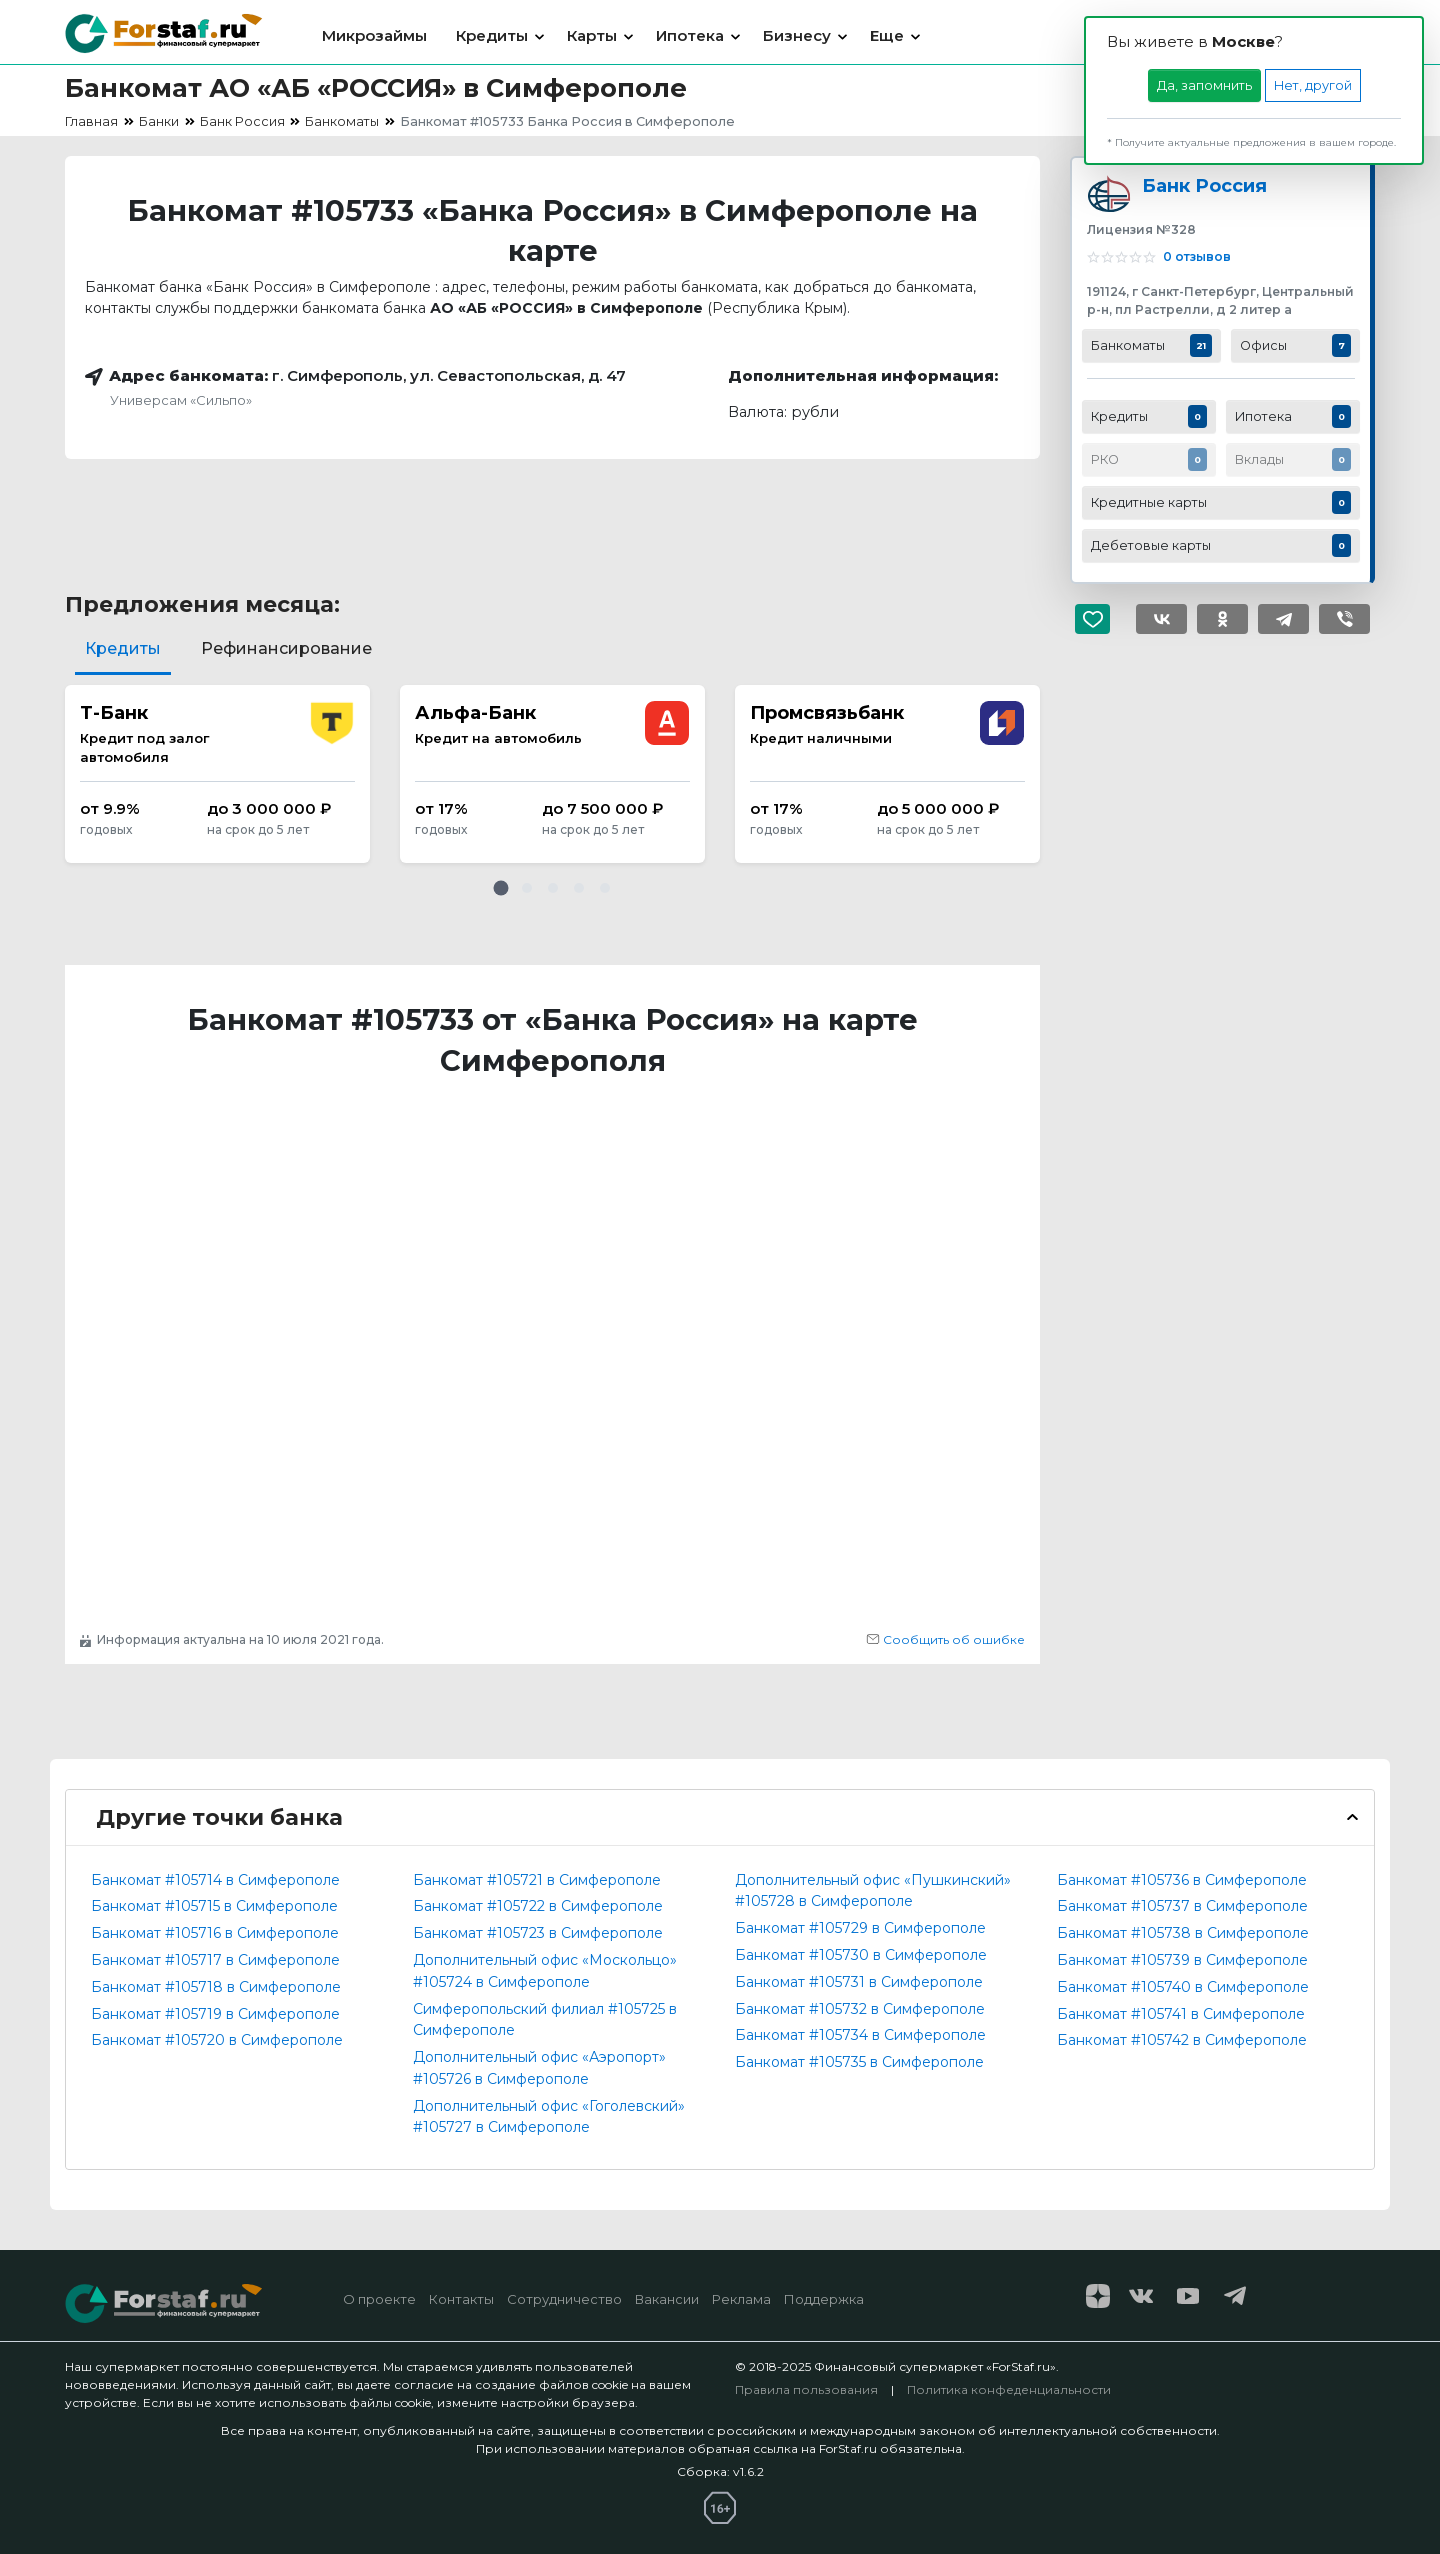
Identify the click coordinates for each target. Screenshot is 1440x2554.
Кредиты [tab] (123, 648)
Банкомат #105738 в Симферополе (1183, 1933)
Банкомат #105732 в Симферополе (860, 2009)
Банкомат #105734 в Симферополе (860, 2035)
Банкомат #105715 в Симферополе (214, 1906)
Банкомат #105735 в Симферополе (859, 2062)
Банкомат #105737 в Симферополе (1182, 1906)
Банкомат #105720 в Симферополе (217, 2040)
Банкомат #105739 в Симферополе (1182, 1960)
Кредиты (492, 35)
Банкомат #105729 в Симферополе (860, 1928)
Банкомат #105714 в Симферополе (215, 1880)
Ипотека (690, 35)
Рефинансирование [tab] (286, 648)
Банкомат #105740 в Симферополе (1183, 1987)
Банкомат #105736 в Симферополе (1182, 1880)
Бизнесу (797, 35)
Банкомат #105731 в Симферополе (859, 1982)
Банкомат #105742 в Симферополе (1182, 2040)
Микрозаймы (374, 35)
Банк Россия (1204, 185)
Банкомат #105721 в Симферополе (537, 1880)
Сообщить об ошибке (945, 1639)
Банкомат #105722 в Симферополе (538, 1906)
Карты (592, 35)
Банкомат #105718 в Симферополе (216, 1987)
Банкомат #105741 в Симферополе (1181, 2014)
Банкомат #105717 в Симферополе (215, 1960)
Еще (887, 35)
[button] (501, 888)
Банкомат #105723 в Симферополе (538, 1933)
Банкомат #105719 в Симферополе (215, 2014)
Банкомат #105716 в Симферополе (215, 1933)
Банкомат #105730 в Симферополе (861, 1955)
